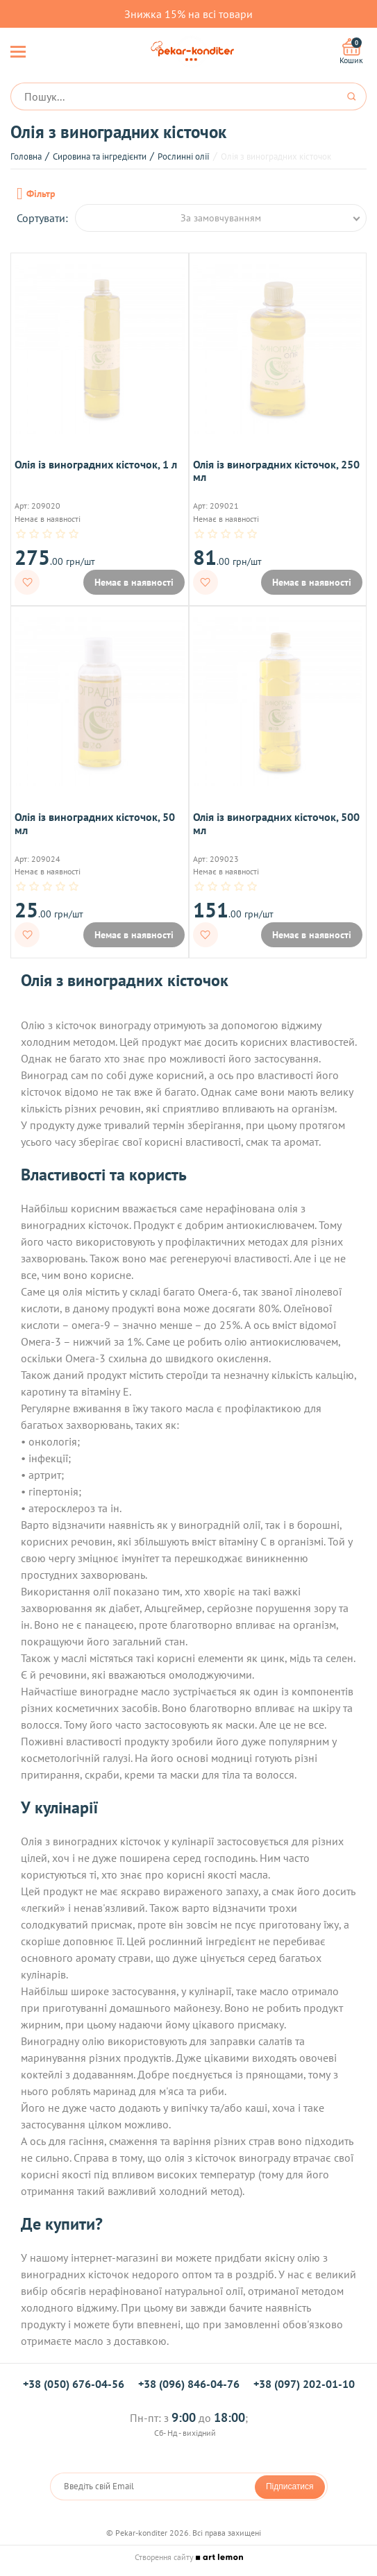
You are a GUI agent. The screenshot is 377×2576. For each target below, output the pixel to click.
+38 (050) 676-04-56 (73, 2384)
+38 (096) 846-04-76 (189, 2384)
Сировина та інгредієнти (99, 156)
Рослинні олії (184, 156)
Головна (26, 156)
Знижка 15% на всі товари (188, 14)
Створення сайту (189, 2557)
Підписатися (290, 2486)
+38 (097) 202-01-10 (304, 2384)
